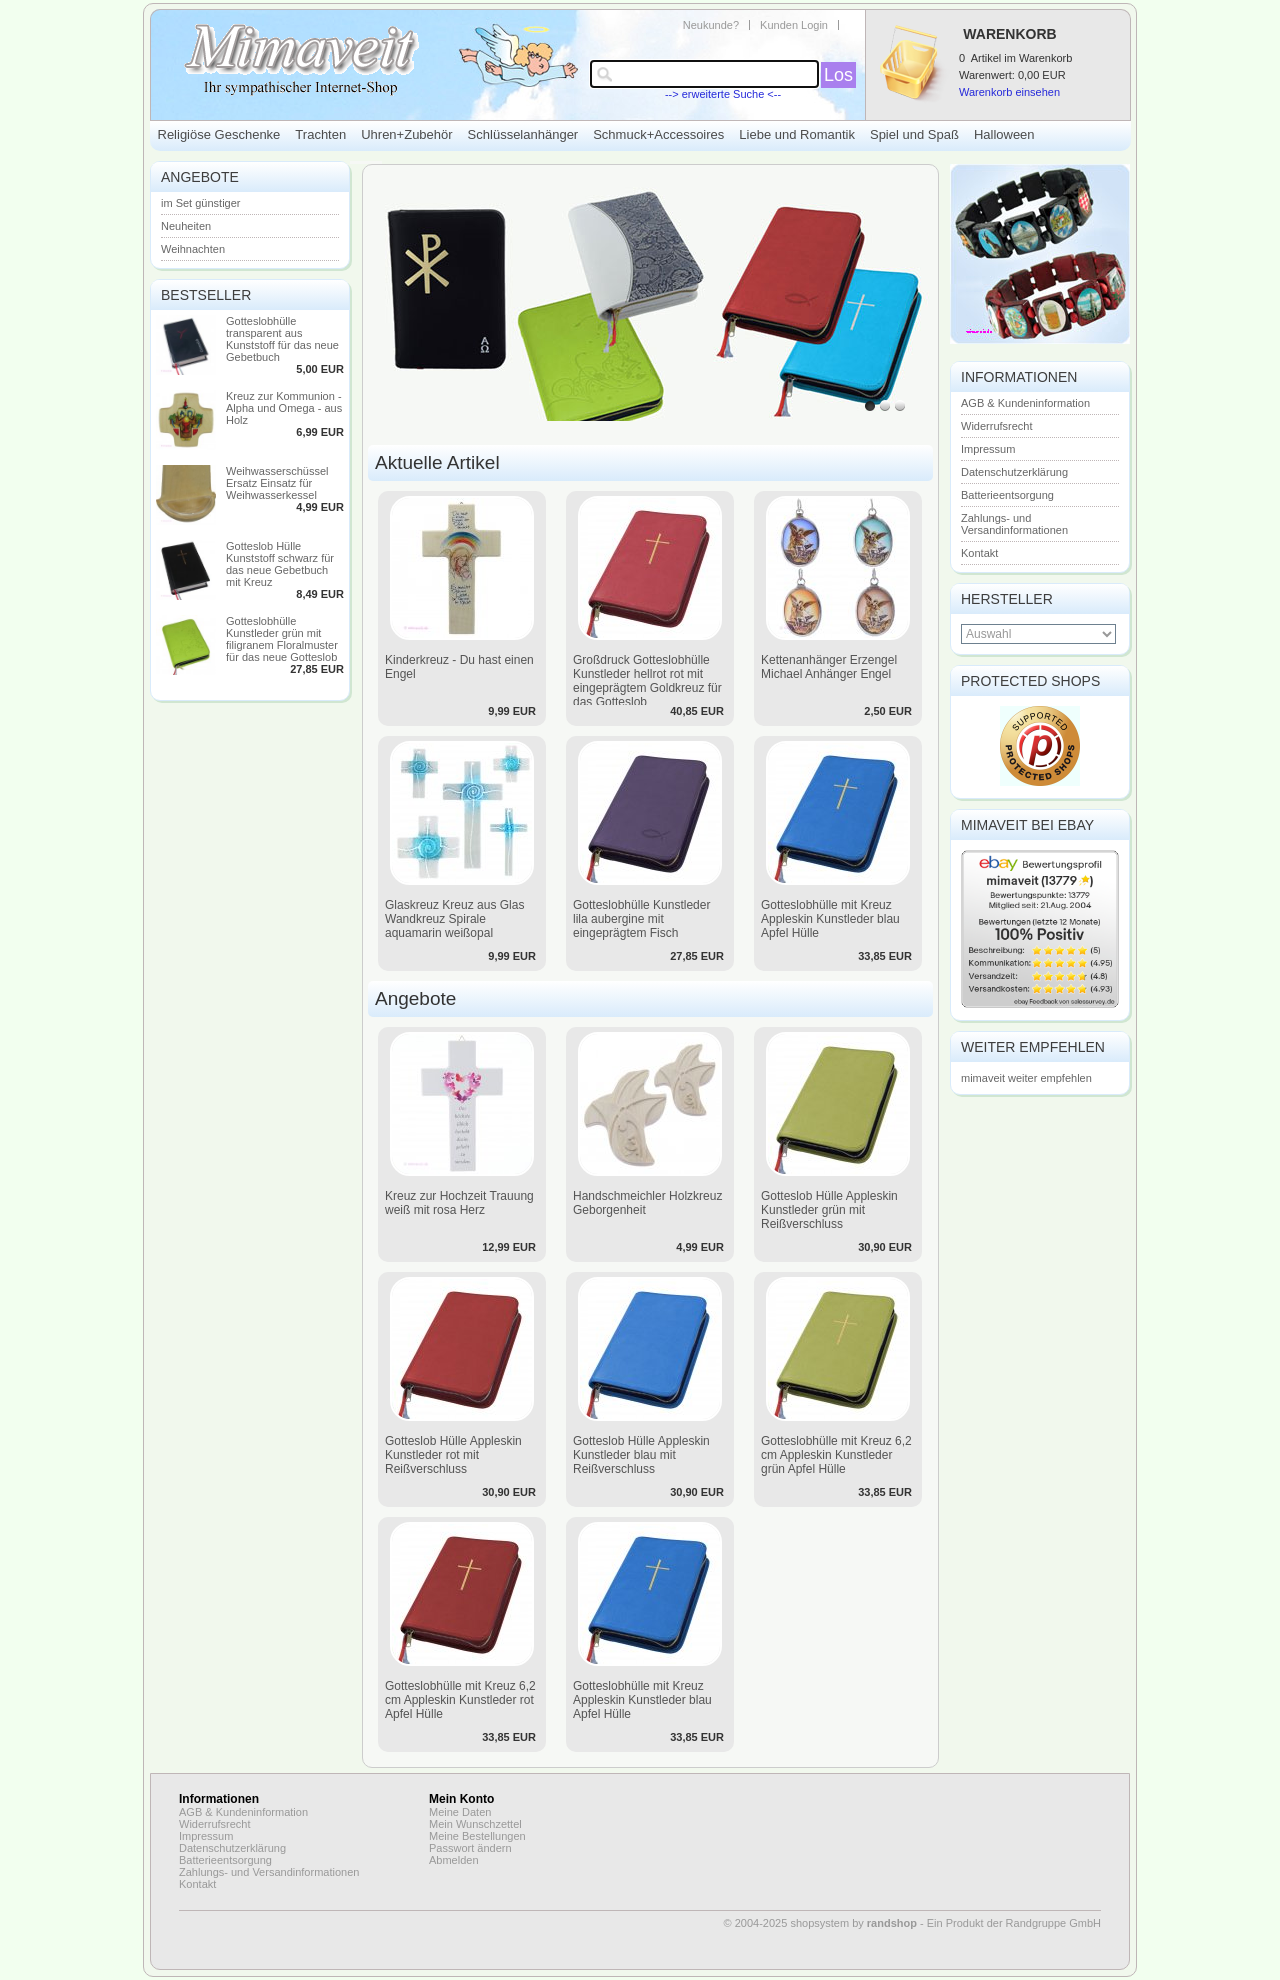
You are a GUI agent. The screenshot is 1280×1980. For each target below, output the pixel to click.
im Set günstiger (200, 203)
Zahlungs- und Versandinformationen (1014, 524)
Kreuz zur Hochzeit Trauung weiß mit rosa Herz (459, 1203)
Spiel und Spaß (914, 134)
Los (838, 75)
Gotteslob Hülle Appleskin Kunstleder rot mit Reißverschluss (453, 1455)
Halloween (1004, 134)
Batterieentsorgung (1007, 495)
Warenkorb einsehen (1009, 92)
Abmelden (454, 1860)
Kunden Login (794, 25)
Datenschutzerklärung (1014, 472)
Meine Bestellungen (477, 1836)
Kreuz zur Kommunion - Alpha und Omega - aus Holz (284, 408)
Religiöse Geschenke (219, 134)
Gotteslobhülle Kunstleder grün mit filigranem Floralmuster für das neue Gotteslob (282, 639)
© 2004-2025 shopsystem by (820, 1923)
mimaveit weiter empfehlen (1026, 1078)
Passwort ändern (470, 1848)
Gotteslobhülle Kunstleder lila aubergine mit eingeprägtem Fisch (641, 919)
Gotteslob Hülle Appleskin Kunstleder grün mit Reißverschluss (829, 1210)
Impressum (988, 449)
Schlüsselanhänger (523, 134)
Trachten (320, 134)
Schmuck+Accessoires (658, 134)
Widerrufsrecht (997, 426)
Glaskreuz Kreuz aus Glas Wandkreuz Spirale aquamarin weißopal (454, 919)
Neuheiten (186, 226)
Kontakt (979, 553)
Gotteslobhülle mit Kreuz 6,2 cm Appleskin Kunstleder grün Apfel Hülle (836, 1455)
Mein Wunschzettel (475, 1824)
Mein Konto (461, 1799)
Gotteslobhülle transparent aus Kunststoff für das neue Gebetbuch (282, 339)
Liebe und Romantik (797, 134)
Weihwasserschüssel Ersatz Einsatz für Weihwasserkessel (277, 483)
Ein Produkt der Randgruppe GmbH (1014, 1923)
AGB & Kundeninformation (1025, 403)
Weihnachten (193, 249)
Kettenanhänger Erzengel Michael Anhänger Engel (829, 667)
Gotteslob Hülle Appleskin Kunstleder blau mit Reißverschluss (641, 1455)
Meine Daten (460, 1812)
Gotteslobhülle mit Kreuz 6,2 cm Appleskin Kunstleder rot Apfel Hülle (460, 1700)
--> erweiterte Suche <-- (723, 94)
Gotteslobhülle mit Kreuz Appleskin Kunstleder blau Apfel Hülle (830, 919)
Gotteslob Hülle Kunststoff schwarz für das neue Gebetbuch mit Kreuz (280, 564)
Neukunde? (711, 25)
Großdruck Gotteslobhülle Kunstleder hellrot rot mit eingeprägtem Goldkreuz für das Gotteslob (647, 681)
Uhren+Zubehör (406, 134)
